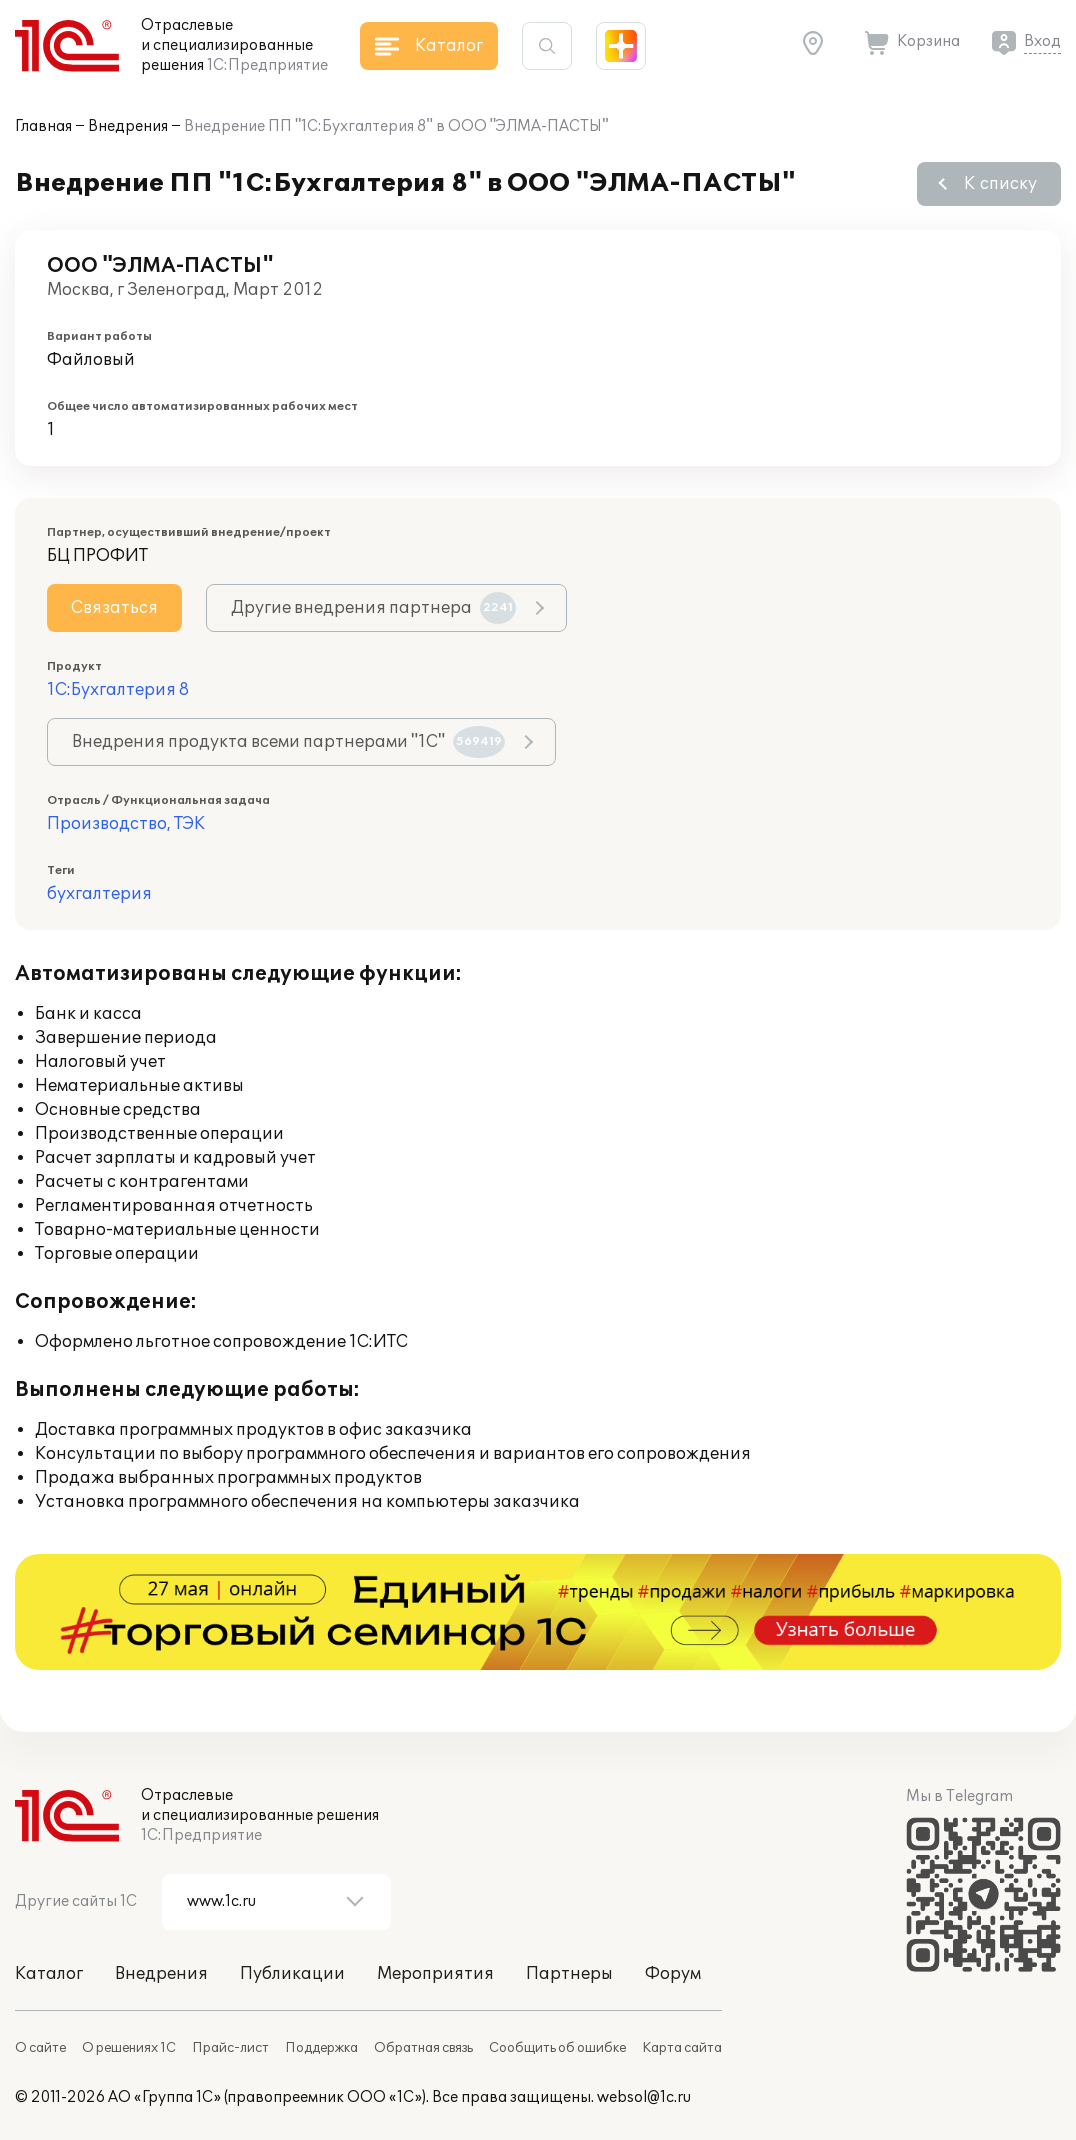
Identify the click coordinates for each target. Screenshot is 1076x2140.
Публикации (292, 1974)
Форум (673, 1974)
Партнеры (569, 1974)
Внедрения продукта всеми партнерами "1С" (288, 742)
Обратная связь (423, 2048)
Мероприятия (435, 1974)
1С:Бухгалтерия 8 (118, 690)
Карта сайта (682, 2048)
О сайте (40, 2048)
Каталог (49, 1974)
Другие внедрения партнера (373, 608)
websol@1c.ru (644, 2097)
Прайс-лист (230, 2048)
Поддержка (321, 2048)
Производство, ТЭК (126, 824)
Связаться (114, 608)
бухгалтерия (99, 894)
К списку (1000, 184)
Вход (1042, 41)
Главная (43, 126)
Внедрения (128, 126)
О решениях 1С (129, 2048)
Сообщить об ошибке (557, 2048)
